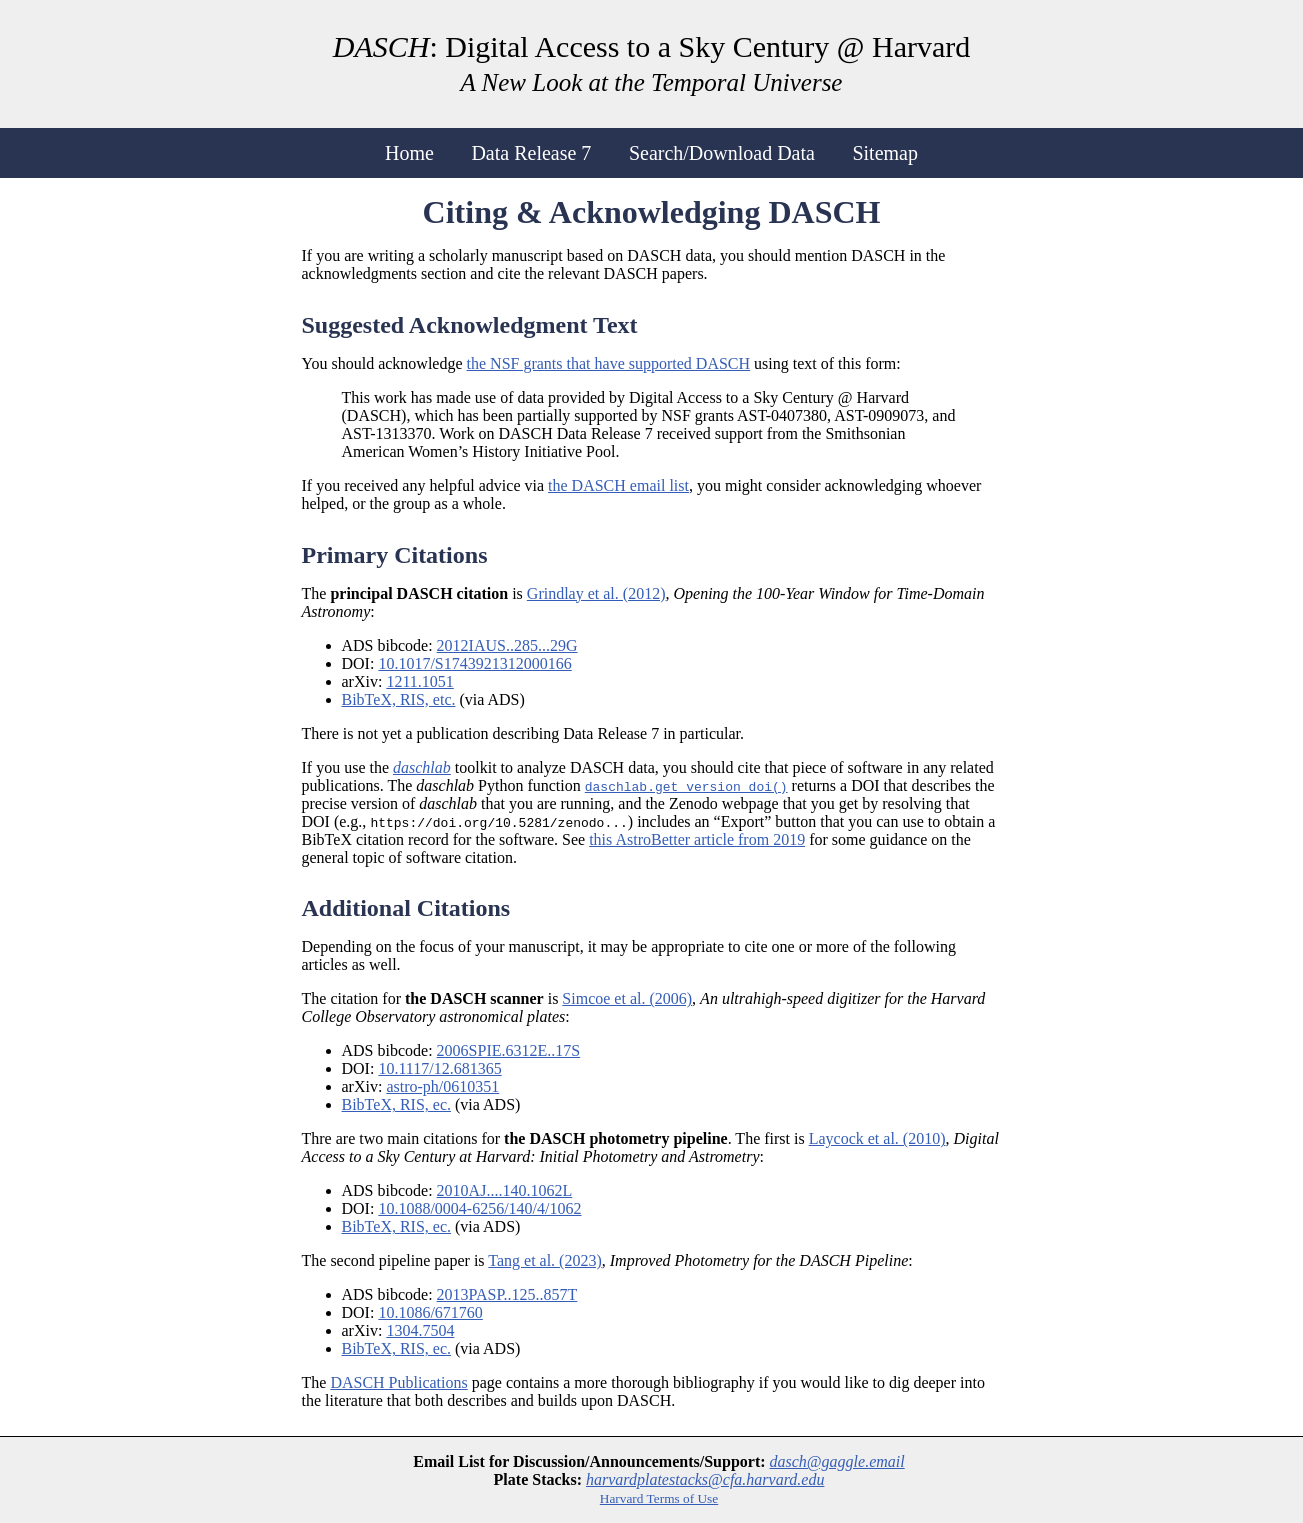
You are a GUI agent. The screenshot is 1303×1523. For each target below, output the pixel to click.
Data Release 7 (531, 153)
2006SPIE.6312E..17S (509, 1050)
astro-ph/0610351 (442, 1086)
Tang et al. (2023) (545, 1260)
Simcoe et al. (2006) (627, 998)
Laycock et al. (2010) (877, 1138)
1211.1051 (419, 681)
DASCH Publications (398, 1382)
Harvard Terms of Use (659, 1498)
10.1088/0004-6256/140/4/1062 (479, 1208)
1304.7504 (420, 1330)
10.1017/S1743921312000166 (474, 663)
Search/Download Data (722, 153)
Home (409, 153)
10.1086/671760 (430, 1312)
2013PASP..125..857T (507, 1294)
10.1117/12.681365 (439, 1068)
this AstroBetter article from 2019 (697, 839)
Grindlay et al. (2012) (596, 593)
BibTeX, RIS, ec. (397, 1104)
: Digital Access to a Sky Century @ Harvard (652, 63)
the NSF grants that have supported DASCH (609, 363)
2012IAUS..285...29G (507, 645)
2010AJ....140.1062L (505, 1190)
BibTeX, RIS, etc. (399, 699)
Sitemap (885, 153)
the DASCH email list (618, 485)
